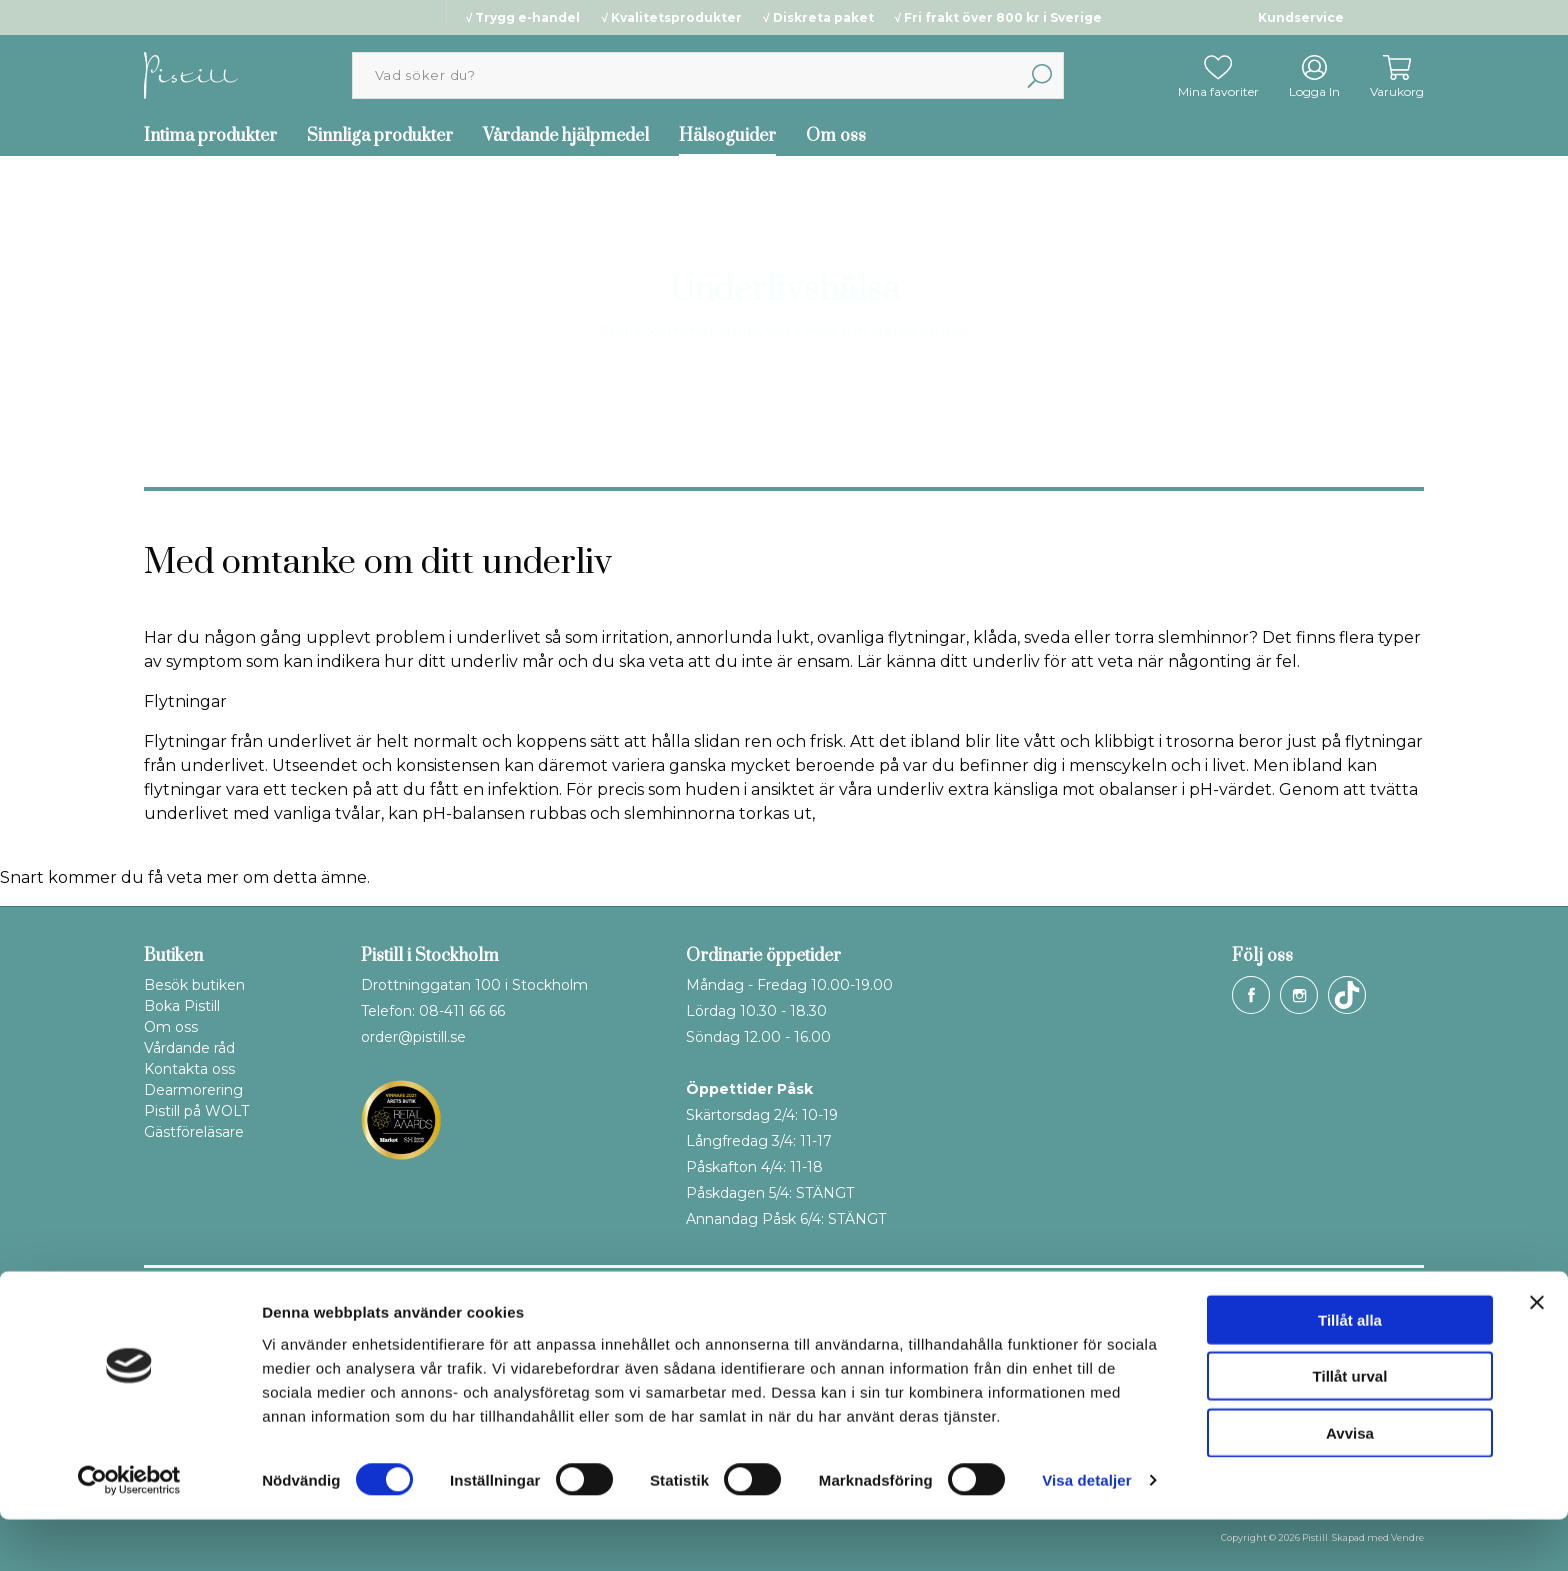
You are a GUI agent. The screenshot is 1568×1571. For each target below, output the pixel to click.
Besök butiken (194, 985)
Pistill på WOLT (196, 1111)
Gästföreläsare (194, 1132)
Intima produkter (210, 136)
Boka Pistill (182, 1006)
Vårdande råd (189, 1048)
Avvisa (1350, 1483)
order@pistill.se (413, 1037)
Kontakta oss (189, 1069)
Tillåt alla (1350, 1370)
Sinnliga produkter (380, 136)
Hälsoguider (727, 136)
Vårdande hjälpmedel (566, 136)
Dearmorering (193, 1090)
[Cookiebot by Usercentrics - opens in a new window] (129, 1532)
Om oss (836, 136)
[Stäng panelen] (1537, 1353)
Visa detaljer (1086, 1531)
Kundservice (1301, 17)
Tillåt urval (1350, 1427)
